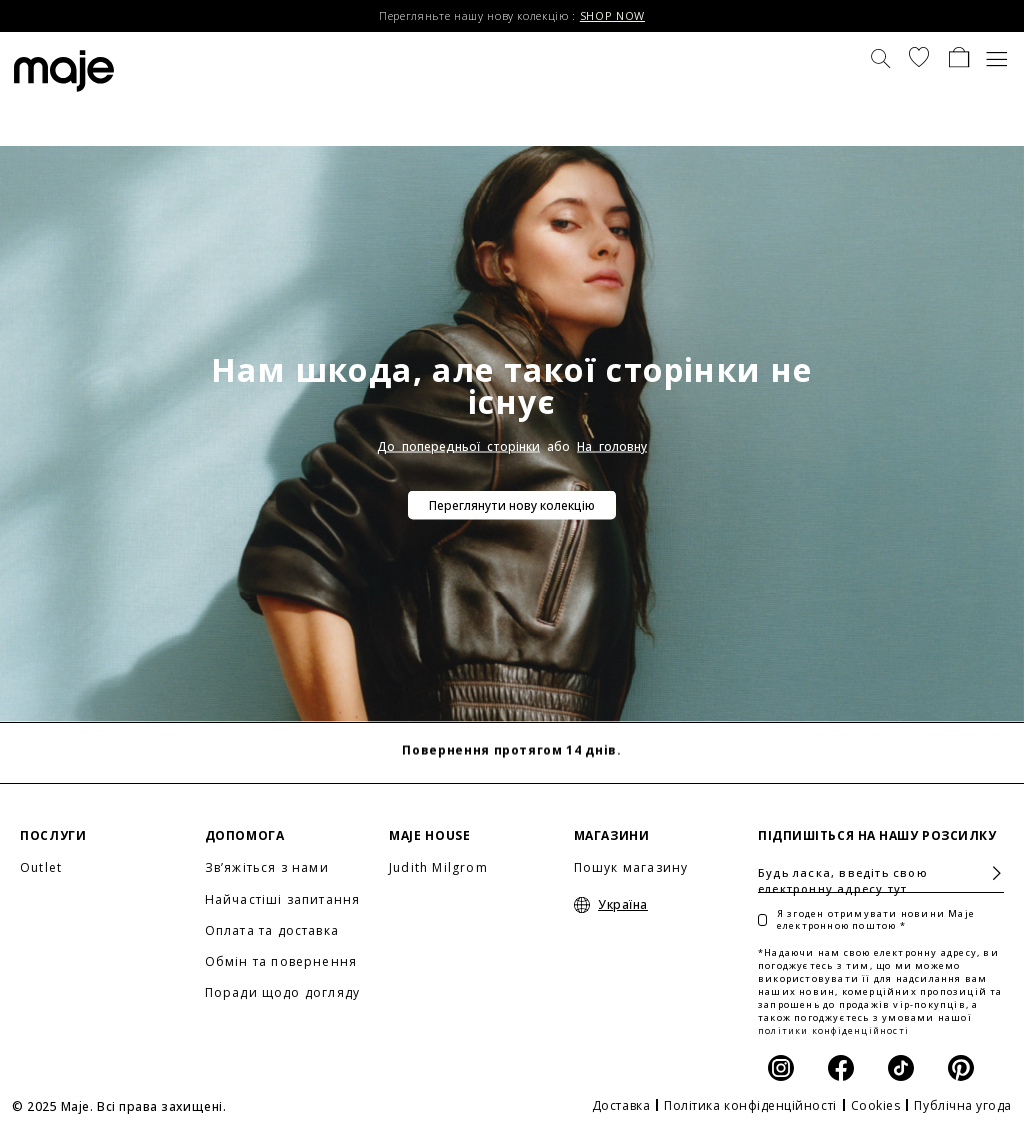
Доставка (621, 1105)
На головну (612, 446)
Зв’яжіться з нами (267, 867)
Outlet (41, 867)
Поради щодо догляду (283, 992)
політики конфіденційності (833, 1030)
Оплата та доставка (272, 930)
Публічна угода (963, 1105)
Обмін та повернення (281, 961)
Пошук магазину (631, 867)
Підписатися (988, 873)
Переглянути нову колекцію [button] (512, 505)
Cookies (876, 1105)
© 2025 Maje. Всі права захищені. (119, 1106)
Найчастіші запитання (283, 899)
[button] (919, 57)
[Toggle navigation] (997, 57)
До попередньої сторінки (458, 446)
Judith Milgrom (438, 867)
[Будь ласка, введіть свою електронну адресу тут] (881, 873)
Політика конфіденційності (750, 1105)
